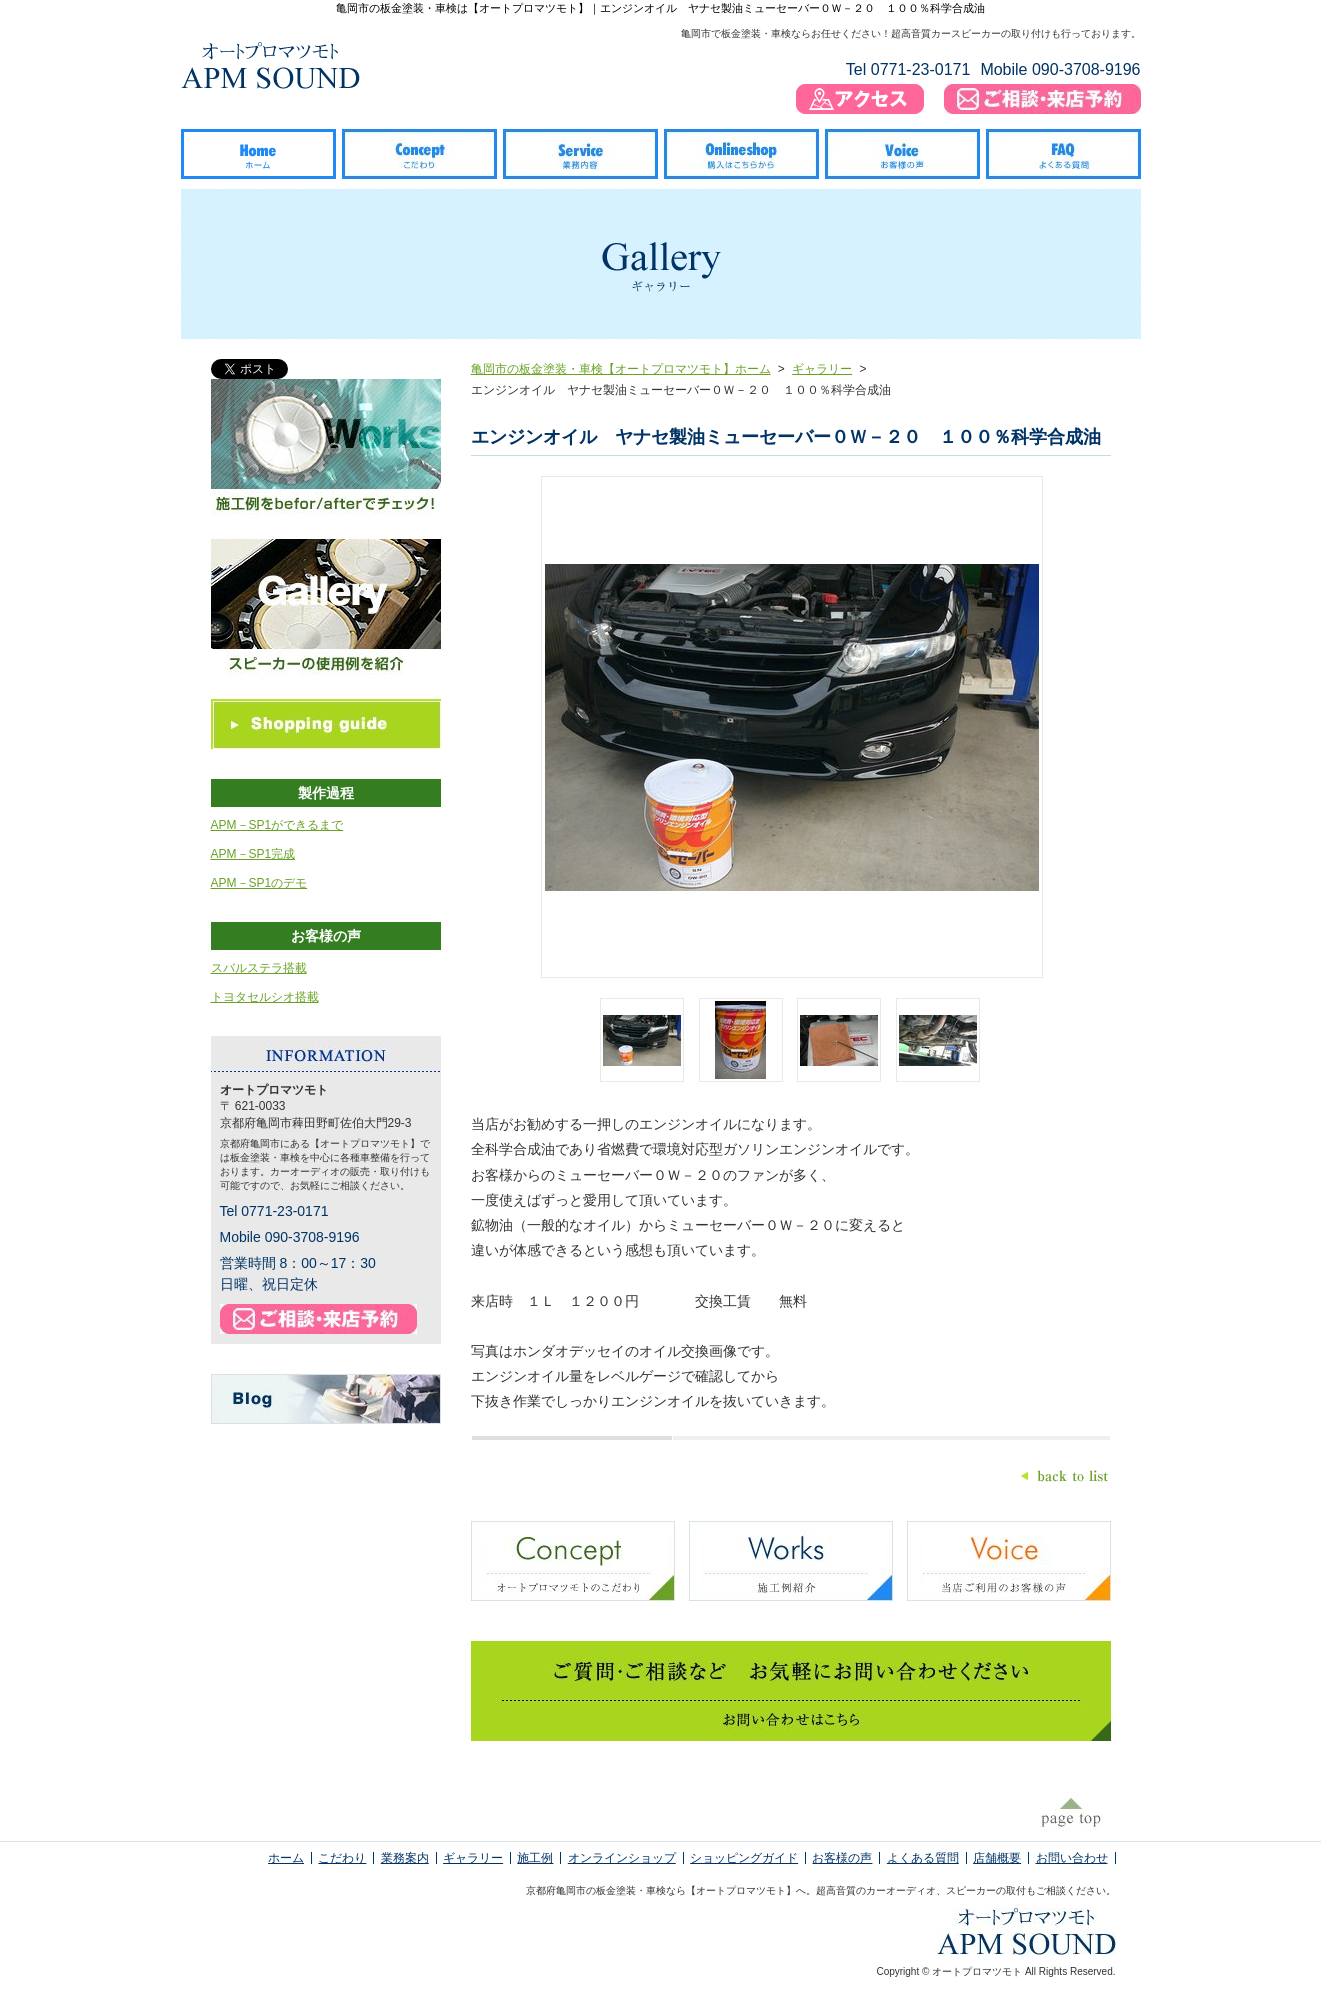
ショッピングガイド (744, 1858)
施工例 (535, 1858)
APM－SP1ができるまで (277, 825)
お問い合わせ (1072, 1858)
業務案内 (405, 1858)
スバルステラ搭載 (259, 968)
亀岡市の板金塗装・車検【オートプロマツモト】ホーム (621, 369)
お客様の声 (842, 1858)
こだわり (342, 1858)
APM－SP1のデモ (259, 883)
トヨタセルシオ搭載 (265, 997)
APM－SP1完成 (253, 854)
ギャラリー (822, 369)
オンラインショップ (622, 1858)
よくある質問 (923, 1858)
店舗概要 (997, 1858)
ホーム (286, 1858)
